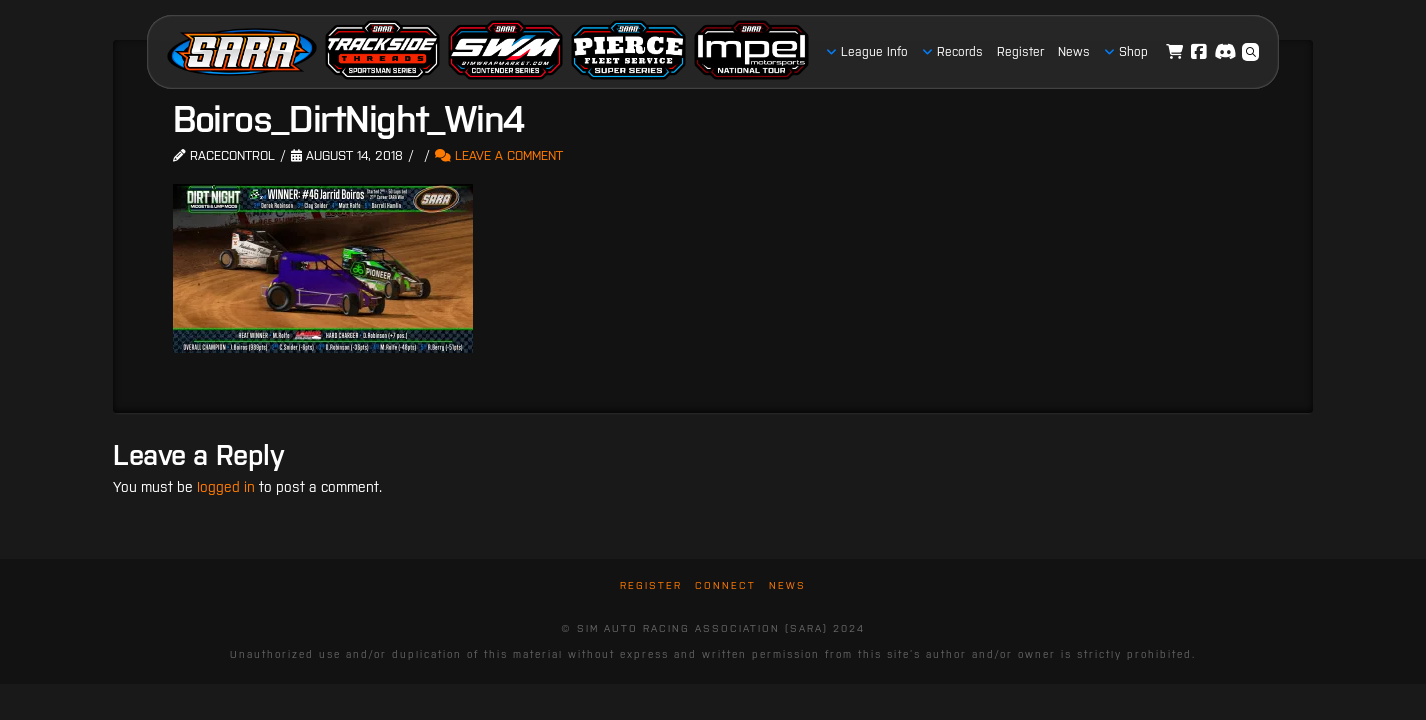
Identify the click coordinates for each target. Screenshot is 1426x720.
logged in (226, 487)
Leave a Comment (499, 155)
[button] (1251, 52)
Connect (725, 585)
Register (651, 585)
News (787, 585)
